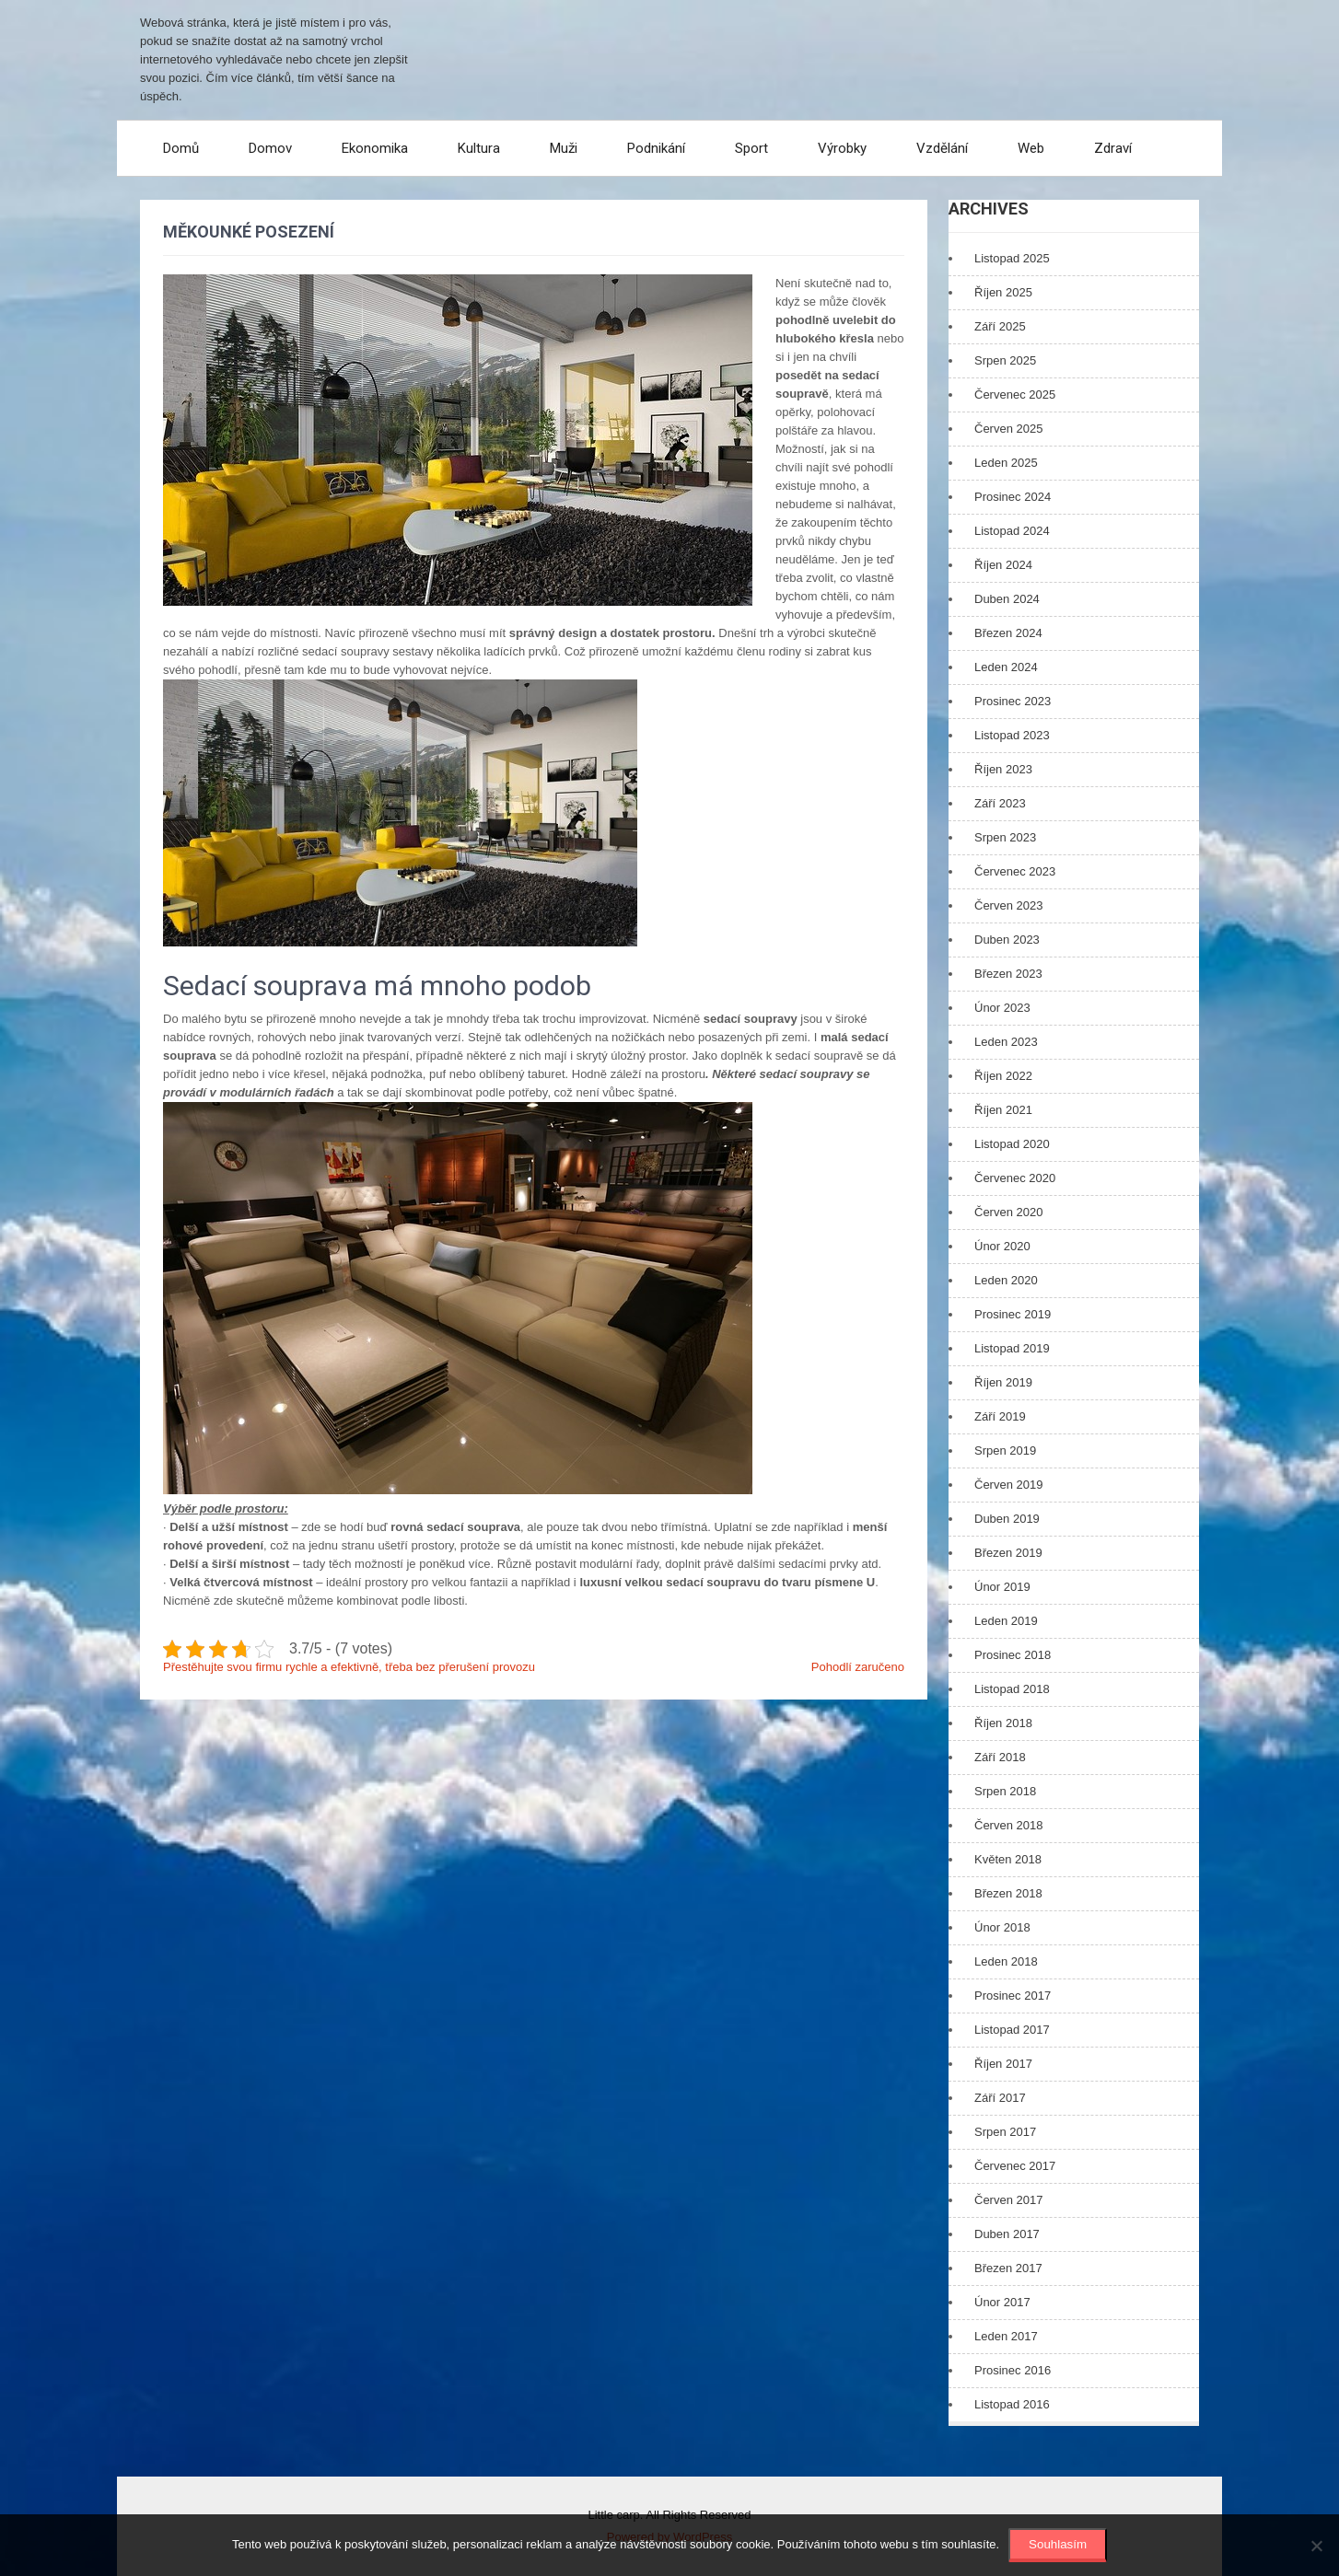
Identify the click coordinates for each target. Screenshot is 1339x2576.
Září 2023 (1000, 803)
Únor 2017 (1002, 2302)
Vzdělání (942, 148)
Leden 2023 (1006, 1042)
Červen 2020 (1008, 1212)
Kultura (479, 148)
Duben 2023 (1007, 939)
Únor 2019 (1002, 1587)
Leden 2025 (1006, 463)
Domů (181, 148)
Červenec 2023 (1014, 871)
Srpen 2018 (1005, 1791)
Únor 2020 (1002, 1246)
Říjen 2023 (1003, 769)
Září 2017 (1000, 2098)
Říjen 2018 (1003, 1723)
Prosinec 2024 (1012, 497)
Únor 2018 (1002, 1927)
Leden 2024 (1006, 667)
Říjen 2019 (1003, 1382)
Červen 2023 (1008, 905)
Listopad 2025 (1012, 258)
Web (1031, 148)
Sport (751, 148)
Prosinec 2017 (1012, 1995)
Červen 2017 (1008, 2200)
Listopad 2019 (1012, 1348)
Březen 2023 (1008, 974)
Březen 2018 (1008, 1893)
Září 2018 (1000, 1757)
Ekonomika (375, 148)
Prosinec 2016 (1012, 2370)
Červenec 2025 (1014, 394)
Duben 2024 (1007, 599)
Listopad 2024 (1012, 531)
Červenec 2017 (1014, 2166)
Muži (563, 148)
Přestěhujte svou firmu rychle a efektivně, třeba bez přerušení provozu (349, 1667)
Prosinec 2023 (1012, 701)
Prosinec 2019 (1012, 1314)
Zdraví (1113, 148)
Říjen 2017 (1003, 2064)
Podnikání (656, 148)
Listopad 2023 (1012, 735)
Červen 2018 (1008, 1825)
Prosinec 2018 (1012, 1655)
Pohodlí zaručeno (857, 1667)
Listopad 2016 (1012, 2404)
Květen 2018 (1008, 1859)
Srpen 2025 (1005, 360)
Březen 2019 (1008, 1553)
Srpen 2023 (1005, 837)
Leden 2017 (1006, 2336)
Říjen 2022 (1003, 1076)
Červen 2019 (1008, 1484)
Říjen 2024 (1003, 565)
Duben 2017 (1007, 2234)
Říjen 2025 (1003, 292)
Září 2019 (1000, 1416)
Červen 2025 (1008, 428)
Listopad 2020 (1012, 1144)
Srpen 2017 (1005, 2132)
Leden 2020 (1006, 1280)
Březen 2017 (1008, 2268)
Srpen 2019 (1005, 1450)
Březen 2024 (1008, 633)
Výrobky (842, 148)
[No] (1316, 2545)
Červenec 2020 (1014, 1178)
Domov (270, 148)
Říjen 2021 (1003, 1110)
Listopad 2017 (1012, 2029)
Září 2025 (1000, 326)
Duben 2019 (1007, 1519)
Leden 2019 (1006, 1621)
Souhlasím (1058, 2544)
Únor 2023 (1002, 1008)
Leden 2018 (1006, 1961)
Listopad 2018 (1012, 1689)
